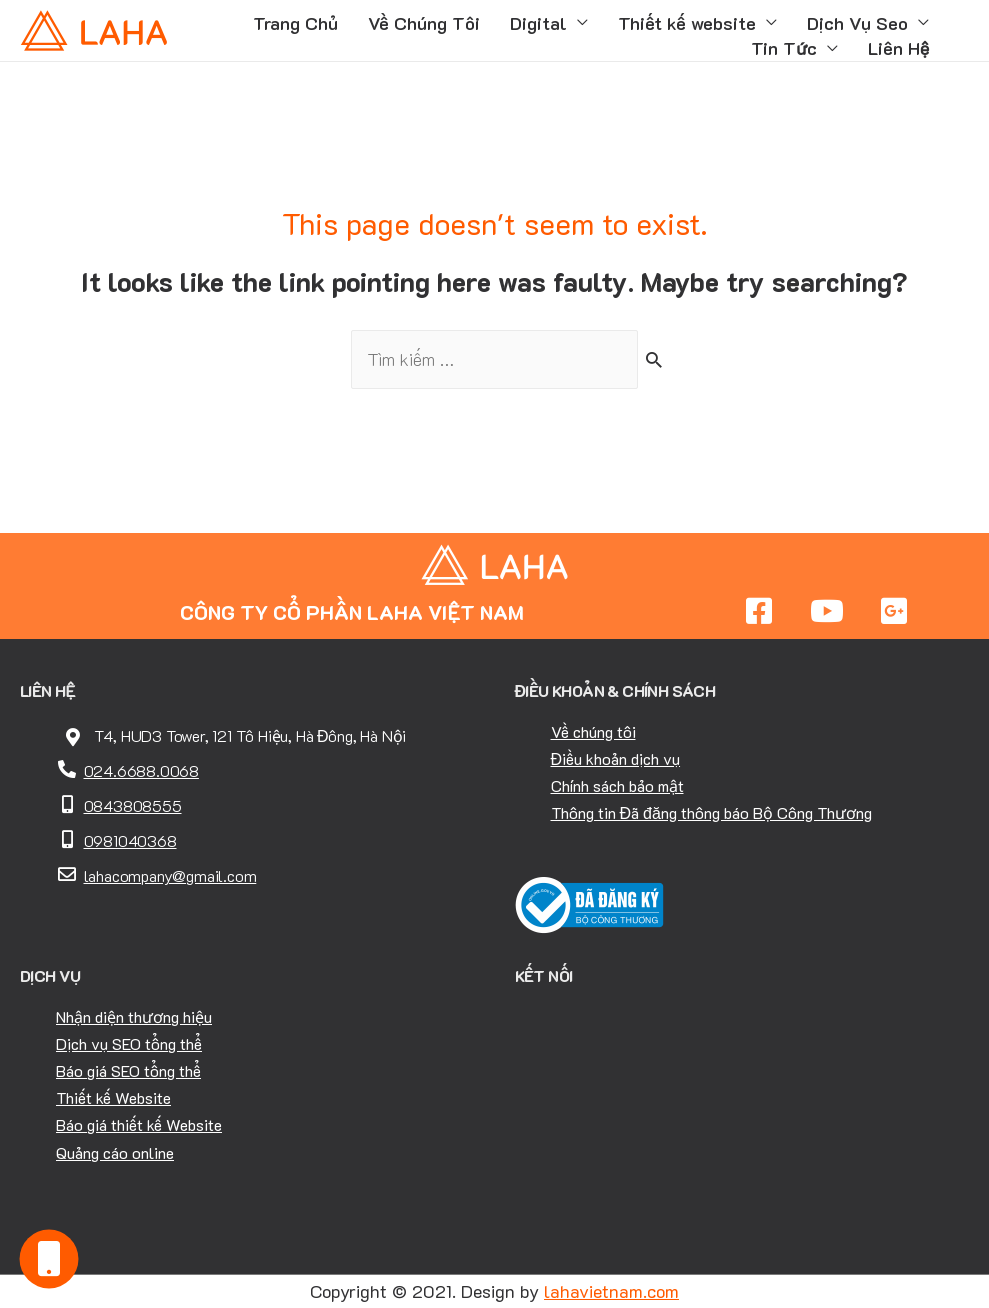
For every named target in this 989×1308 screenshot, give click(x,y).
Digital (538, 23)
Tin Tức (784, 48)
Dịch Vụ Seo (857, 23)
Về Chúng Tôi (424, 23)
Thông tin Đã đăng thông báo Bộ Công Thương (711, 812)
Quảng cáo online (115, 1152)
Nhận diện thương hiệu (134, 1016)
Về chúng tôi (593, 731)
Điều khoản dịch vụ (616, 758)
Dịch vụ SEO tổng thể (129, 1043)
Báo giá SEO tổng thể (128, 1070)
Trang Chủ (295, 23)
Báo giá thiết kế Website (139, 1124)
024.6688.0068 (141, 770)
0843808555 (133, 805)
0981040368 (130, 840)
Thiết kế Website (113, 1097)
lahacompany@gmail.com (170, 875)
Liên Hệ (898, 48)
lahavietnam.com (611, 1291)
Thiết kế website (687, 23)
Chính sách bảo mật (617, 785)
